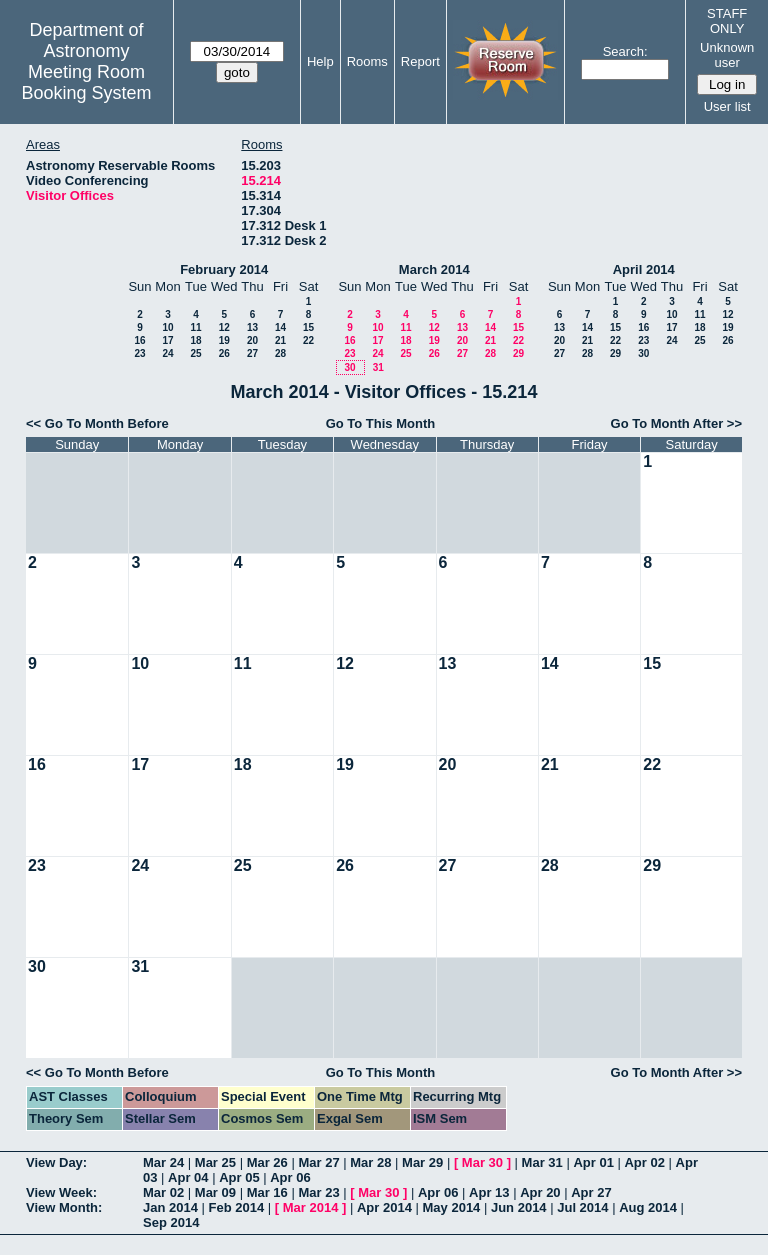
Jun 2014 (519, 1207)
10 (167, 327)
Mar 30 (482, 1162)
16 (139, 340)
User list (727, 106)
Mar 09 (215, 1192)
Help (320, 61)
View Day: (56, 1162)
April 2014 (644, 269)
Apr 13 (489, 1192)
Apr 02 (644, 1162)
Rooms (367, 61)
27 (252, 353)
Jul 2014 (582, 1207)
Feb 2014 (237, 1207)
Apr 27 (591, 1192)
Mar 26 (267, 1162)
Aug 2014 (648, 1207)
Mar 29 (422, 1162)
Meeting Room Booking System (86, 82)
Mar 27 (318, 1162)
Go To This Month (381, 423)
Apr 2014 (384, 1207)
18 (195, 340)
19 (224, 340)
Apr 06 (290, 1177)
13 (252, 327)
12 (224, 327)
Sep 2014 (171, 1222)
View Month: (64, 1207)
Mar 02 (163, 1192)
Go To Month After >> (676, 423)
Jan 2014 (170, 1207)
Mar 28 (370, 1162)
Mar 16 (267, 1192)
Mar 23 (318, 1192)
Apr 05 (239, 1177)
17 (167, 340)
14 (280, 327)
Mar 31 (542, 1162)
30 (349, 367)
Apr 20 (540, 1192)
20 (252, 340)
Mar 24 (163, 1162)
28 (280, 353)
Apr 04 (188, 1177)
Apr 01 (593, 1162)
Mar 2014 (311, 1207)
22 (308, 340)
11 (195, 327)
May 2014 (452, 1207)
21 (280, 340)
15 (308, 327)
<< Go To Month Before (97, 423)
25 (195, 353)
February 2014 (224, 269)
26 (224, 353)
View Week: (61, 1192)
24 (167, 353)
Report (420, 61)
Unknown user (727, 55)
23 (139, 353)
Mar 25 (215, 1162)
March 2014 (434, 269)
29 (518, 353)
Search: (625, 51)
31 (378, 367)
